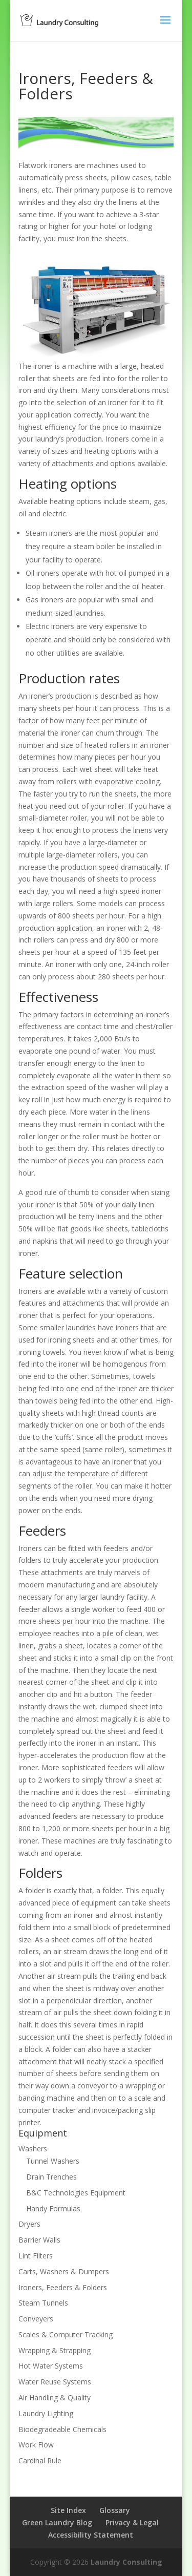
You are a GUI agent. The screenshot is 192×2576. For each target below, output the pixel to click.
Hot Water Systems (50, 2366)
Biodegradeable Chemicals (62, 2429)
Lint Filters (35, 2255)
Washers (32, 2148)
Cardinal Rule (39, 2460)
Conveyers (35, 2318)
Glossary (114, 2510)
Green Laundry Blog (57, 2522)
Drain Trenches (51, 2177)
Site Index (68, 2510)
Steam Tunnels (43, 2303)
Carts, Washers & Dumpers (63, 2271)
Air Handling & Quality (54, 2397)
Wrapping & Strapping (54, 2350)
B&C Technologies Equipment (75, 2192)
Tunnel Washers (52, 2161)
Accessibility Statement (90, 2535)
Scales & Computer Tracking (65, 2334)
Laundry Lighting (45, 2413)
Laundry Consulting (126, 2562)
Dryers (29, 2224)
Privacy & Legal (132, 2522)
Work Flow (36, 2444)
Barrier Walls (39, 2240)
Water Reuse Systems (54, 2381)
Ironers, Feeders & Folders (62, 2287)
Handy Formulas (53, 2208)
